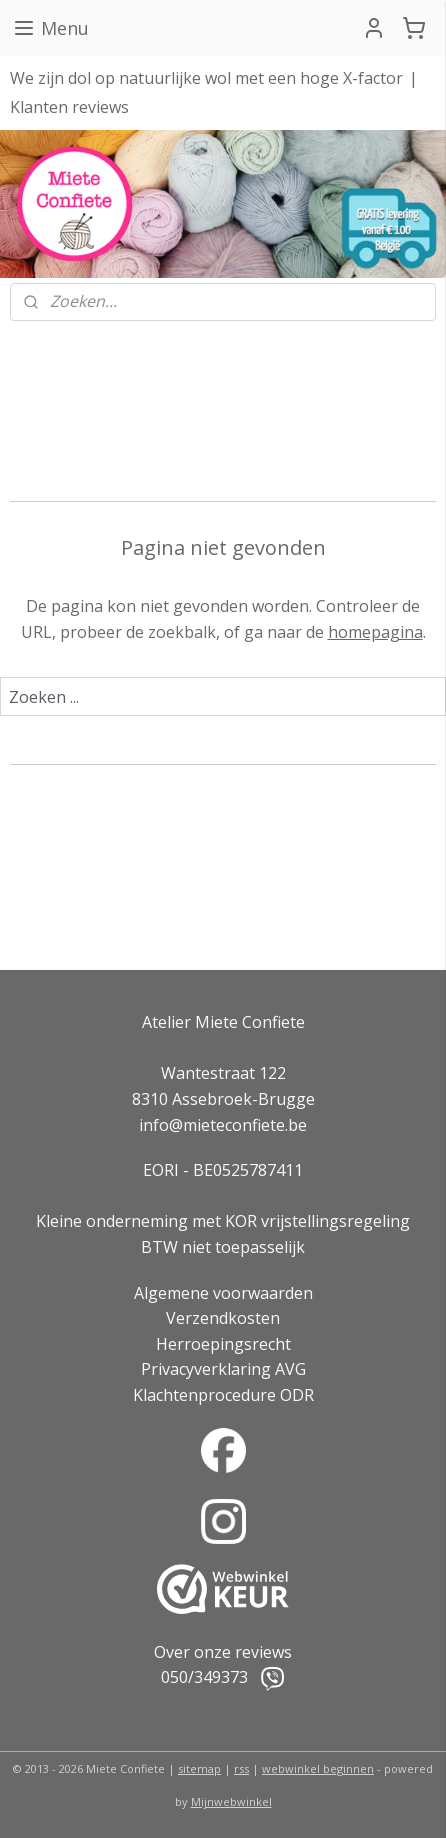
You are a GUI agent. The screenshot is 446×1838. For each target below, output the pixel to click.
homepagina (375, 632)
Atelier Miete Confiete (223, 1022)
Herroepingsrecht (223, 1344)
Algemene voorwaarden (223, 1293)
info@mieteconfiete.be (223, 1125)
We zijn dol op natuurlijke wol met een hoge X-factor (206, 78)
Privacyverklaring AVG (223, 1369)
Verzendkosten (223, 1318)
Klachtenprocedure (204, 1395)
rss (241, 1768)
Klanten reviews (69, 107)
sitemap (199, 1768)
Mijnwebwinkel (231, 1801)
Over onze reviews (223, 1652)
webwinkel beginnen (318, 1768)
